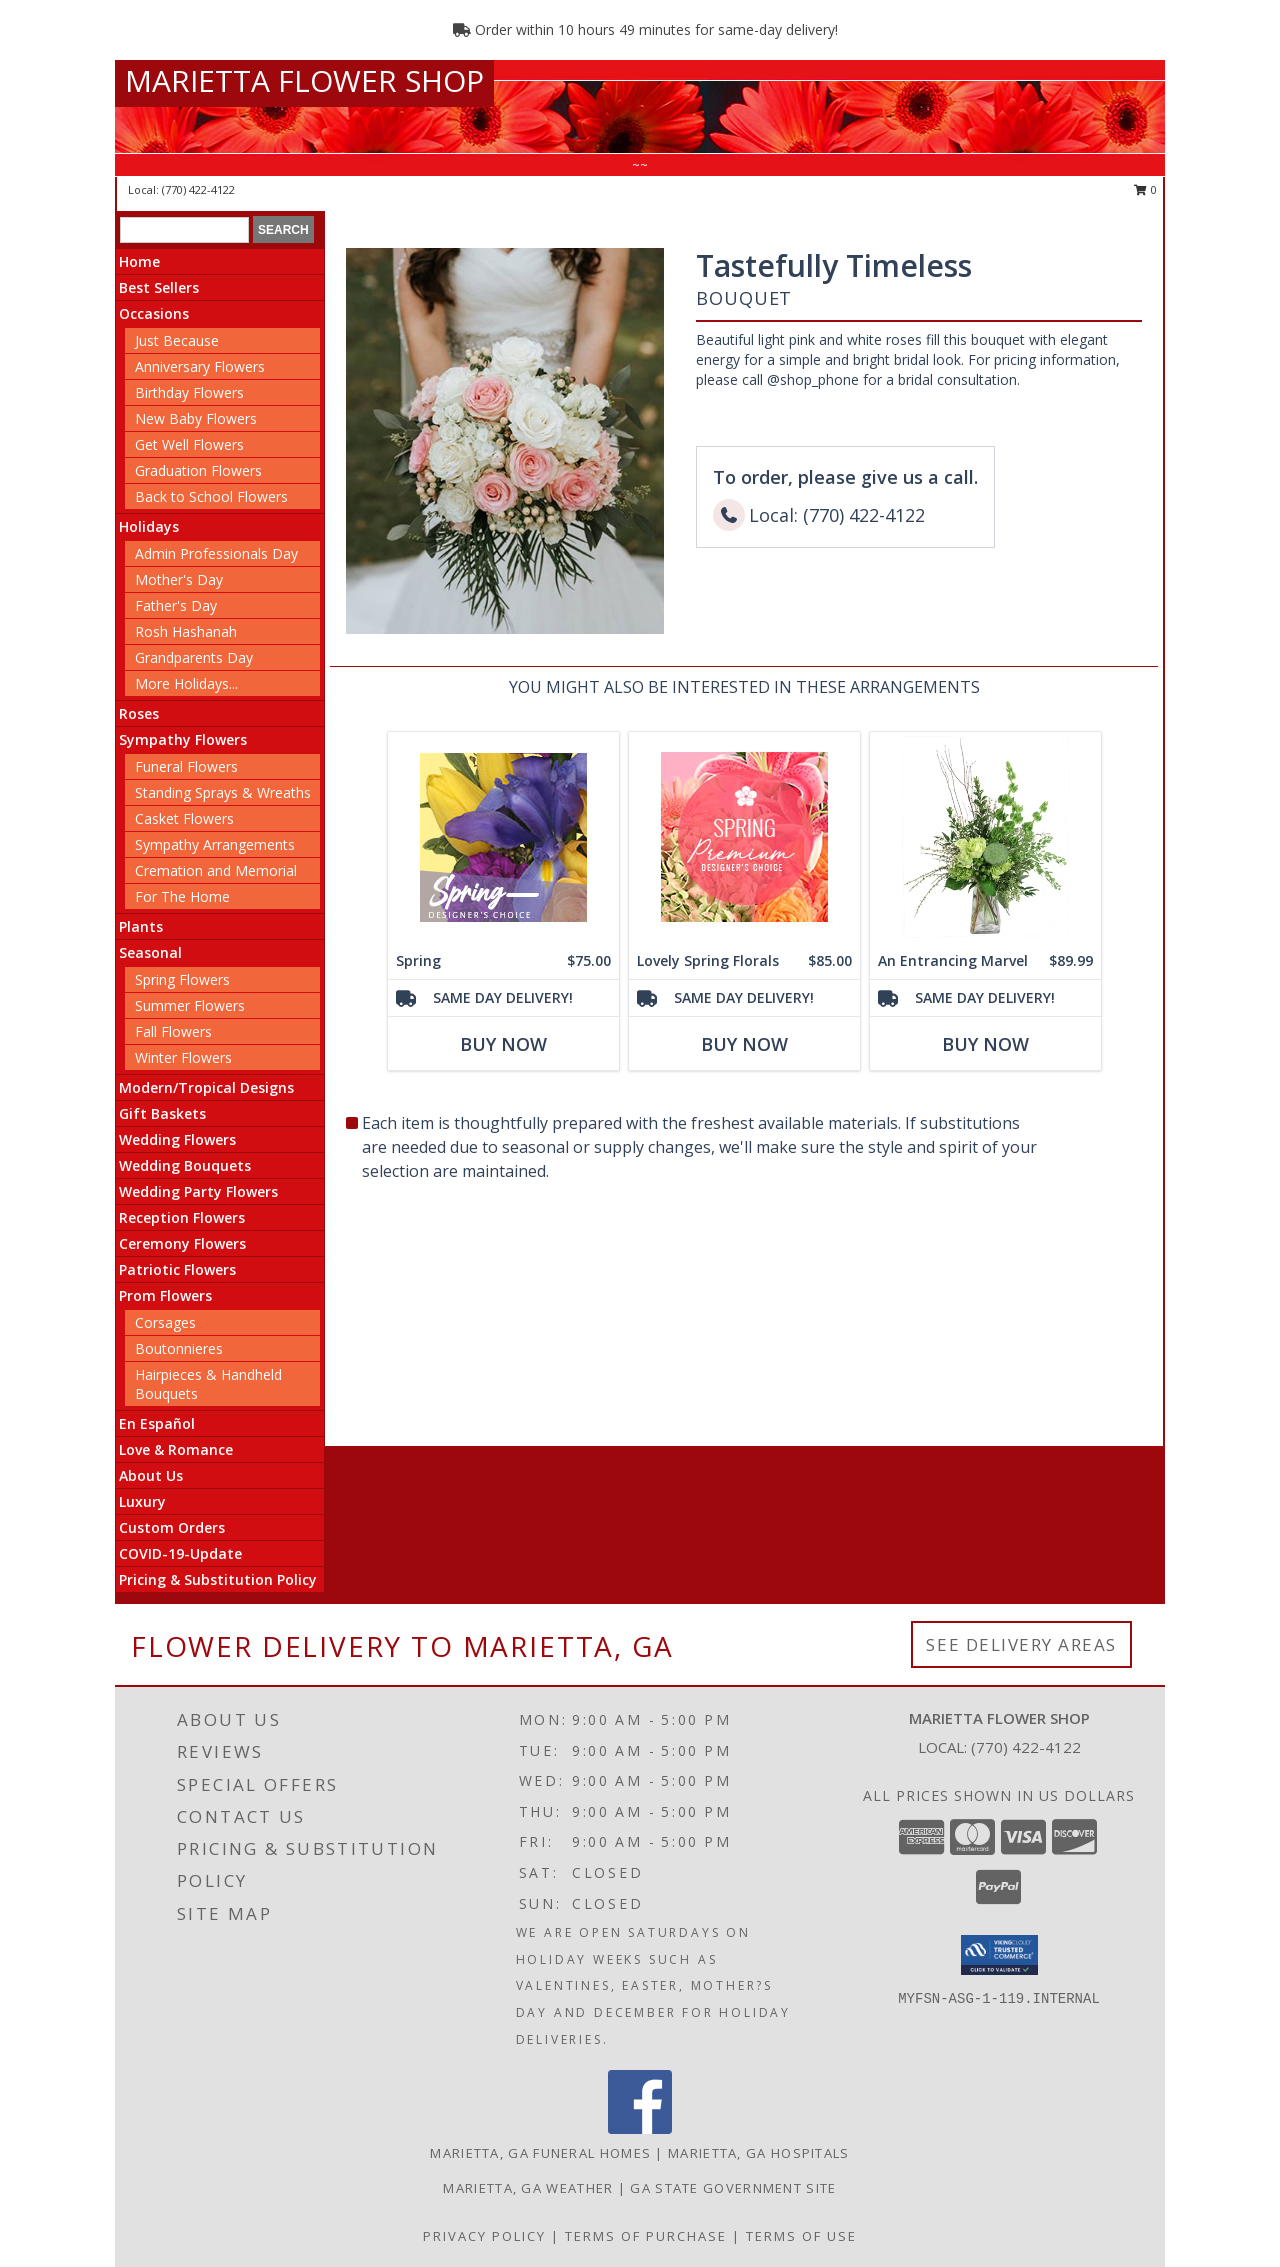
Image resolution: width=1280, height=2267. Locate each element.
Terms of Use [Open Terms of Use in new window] (801, 2236)
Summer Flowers (190, 1005)
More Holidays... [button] (186, 683)
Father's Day (176, 605)
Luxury (142, 1501)
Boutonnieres (179, 1348)
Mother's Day (179, 579)
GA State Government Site (733, 2188)
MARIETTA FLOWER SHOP (304, 80)
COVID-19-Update (180, 1553)
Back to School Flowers (211, 496)
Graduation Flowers (198, 470)
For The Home (182, 896)
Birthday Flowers (189, 392)
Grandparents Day (194, 657)
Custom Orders (172, 1527)
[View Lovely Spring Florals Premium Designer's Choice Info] (744, 837)
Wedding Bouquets (185, 1165)
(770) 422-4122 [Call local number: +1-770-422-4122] (198, 189)
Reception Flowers (182, 1217)
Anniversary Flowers (200, 366)
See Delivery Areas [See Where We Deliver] (1021, 1644)
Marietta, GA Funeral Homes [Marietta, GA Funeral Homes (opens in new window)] (540, 2153)
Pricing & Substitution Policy (218, 1579)
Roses (139, 713)
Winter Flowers (183, 1057)
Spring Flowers (182, 979)
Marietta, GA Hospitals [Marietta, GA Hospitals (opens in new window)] (759, 2153)
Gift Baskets (162, 1113)
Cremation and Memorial (216, 870)
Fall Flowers (173, 1031)
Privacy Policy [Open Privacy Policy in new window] (484, 2236)
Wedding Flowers (177, 1139)
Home (139, 261)
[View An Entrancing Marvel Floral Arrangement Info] (985, 837)
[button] (999, 1955)
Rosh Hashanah (186, 631)
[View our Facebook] (640, 2128)
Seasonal (150, 952)
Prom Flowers (165, 1295)
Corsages (165, 1322)
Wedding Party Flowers (198, 1191)
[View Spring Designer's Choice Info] (503, 837)
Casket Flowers (184, 818)
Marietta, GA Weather (528, 2188)
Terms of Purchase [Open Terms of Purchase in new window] (646, 2236)
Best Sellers (159, 287)
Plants (141, 926)
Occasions (154, 313)
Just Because (177, 340)
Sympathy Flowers (183, 739)
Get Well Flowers (189, 444)
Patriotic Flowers (177, 1269)
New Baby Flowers (196, 418)
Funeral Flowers (186, 766)
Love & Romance (176, 1449)
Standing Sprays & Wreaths (223, 792)
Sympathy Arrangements (215, 844)
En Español (157, 1423)
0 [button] (1145, 189)
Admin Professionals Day (216, 553)
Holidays (149, 526)
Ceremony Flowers (182, 1243)
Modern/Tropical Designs (206, 1087)
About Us (151, 1475)
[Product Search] (184, 230)
